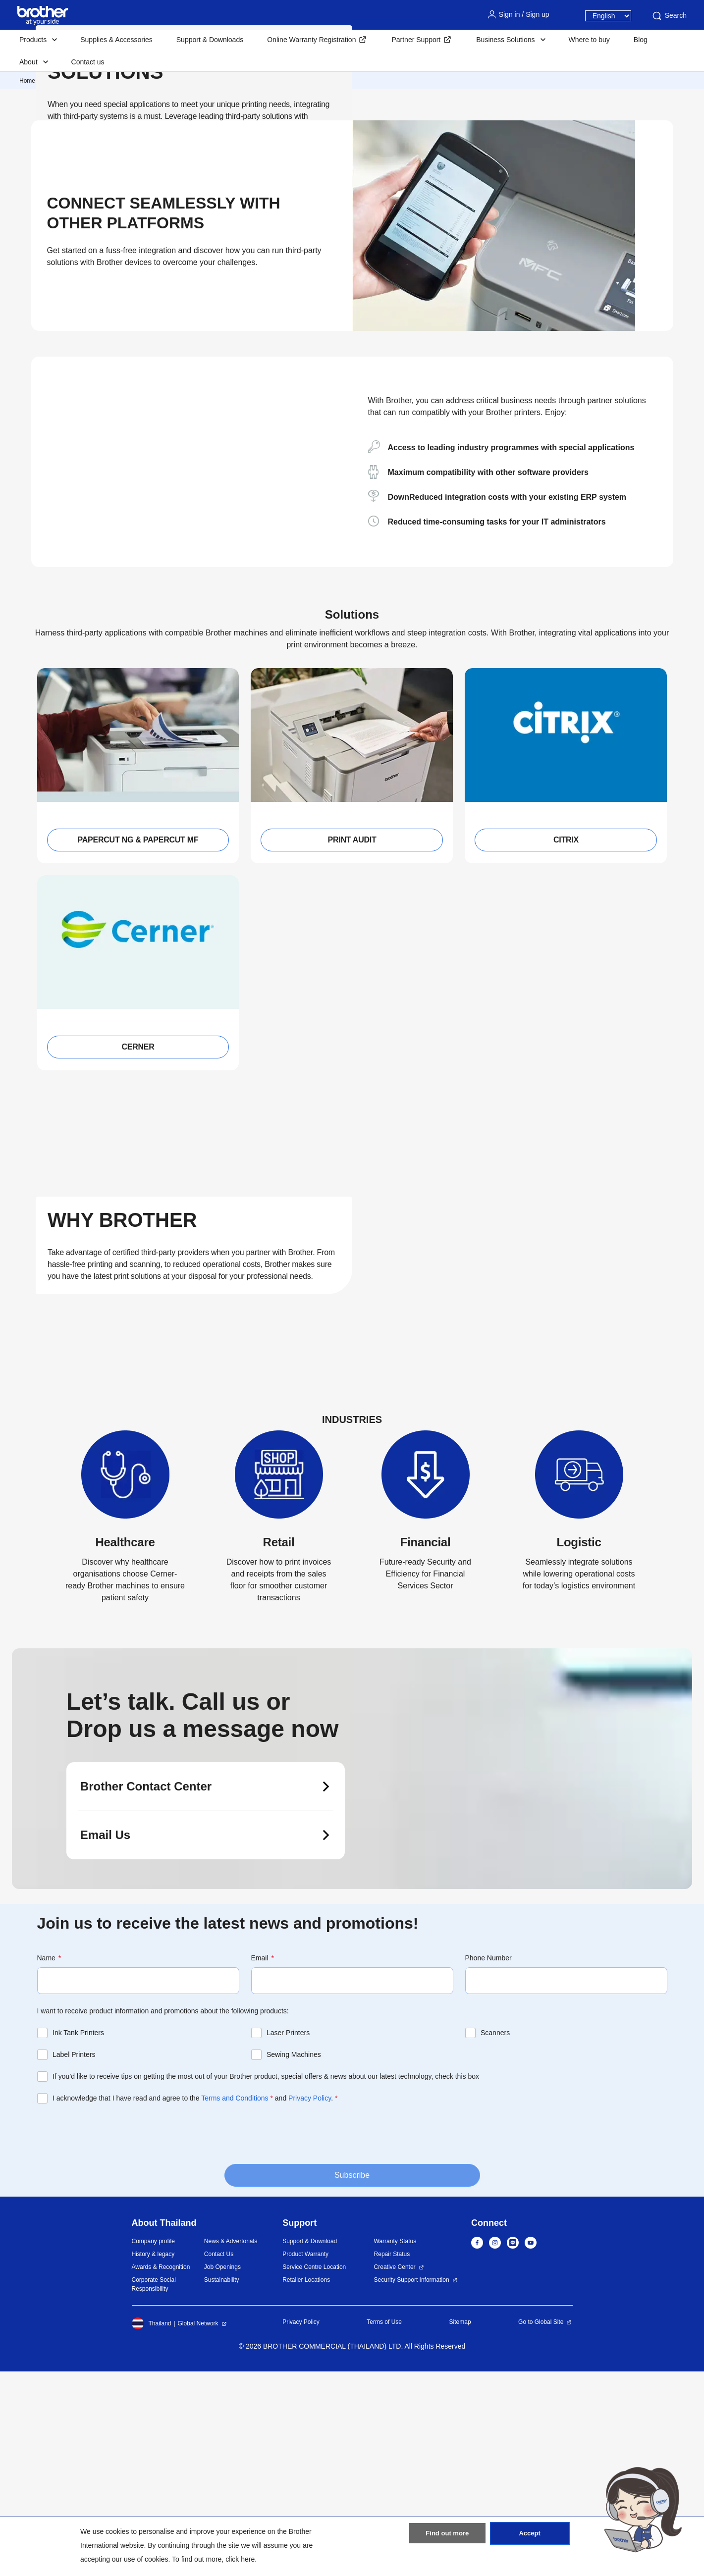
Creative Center (395, 2471)
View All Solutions (97, 263)
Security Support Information (411, 2484)
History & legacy (153, 2458)
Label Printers (74, 2259)
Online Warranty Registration (311, 40)
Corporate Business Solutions (87, 80)
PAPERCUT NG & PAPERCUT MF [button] (138, 1044)
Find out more (447, 2537)
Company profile (153, 2445)
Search (669, 16)
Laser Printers (288, 2237)
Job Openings (222, 2471)
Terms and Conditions (234, 2303)
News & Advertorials (230, 2445)
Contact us (88, 62)
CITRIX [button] (566, 1044)
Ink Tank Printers (78, 2237)
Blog (641, 40)
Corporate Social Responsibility (154, 2489)
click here (240, 2559)
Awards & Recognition (161, 2471)
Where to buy (589, 40)
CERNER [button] (137, 1251)
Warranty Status (395, 2445)
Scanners (495, 2237)
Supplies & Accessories (116, 40)
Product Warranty (305, 2458)
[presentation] (112, 2337)
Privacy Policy (309, 2303)
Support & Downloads (209, 40)
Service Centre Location (314, 2471)
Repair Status (392, 2458)
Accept (530, 2537)
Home (27, 80)
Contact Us (218, 2458)
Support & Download (309, 2445)
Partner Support (415, 40)
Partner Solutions (162, 80)
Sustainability (221, 2484)
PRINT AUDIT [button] (351, 1044)
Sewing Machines (294, 2259)
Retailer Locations (306, 2484)
